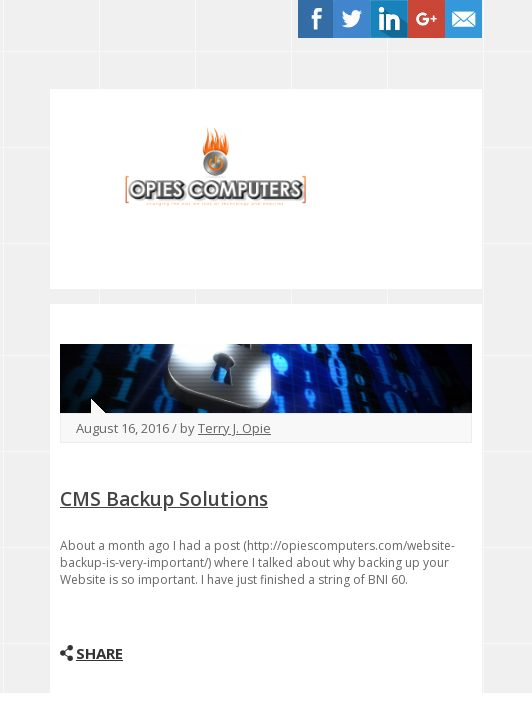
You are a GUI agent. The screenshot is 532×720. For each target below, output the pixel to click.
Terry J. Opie (234, 428)
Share (99, 653)
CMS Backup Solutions (164, 499)
